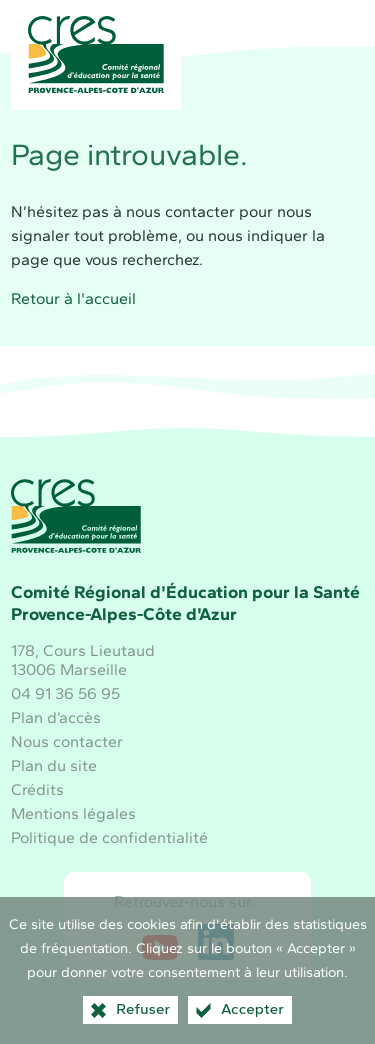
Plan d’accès (56, 717)
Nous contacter (67, 741)
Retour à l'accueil (73, 298)
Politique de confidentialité (109, 837)
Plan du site (54, 765)
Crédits (37, 789)
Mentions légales (73, 813)
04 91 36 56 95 (65, 693)
